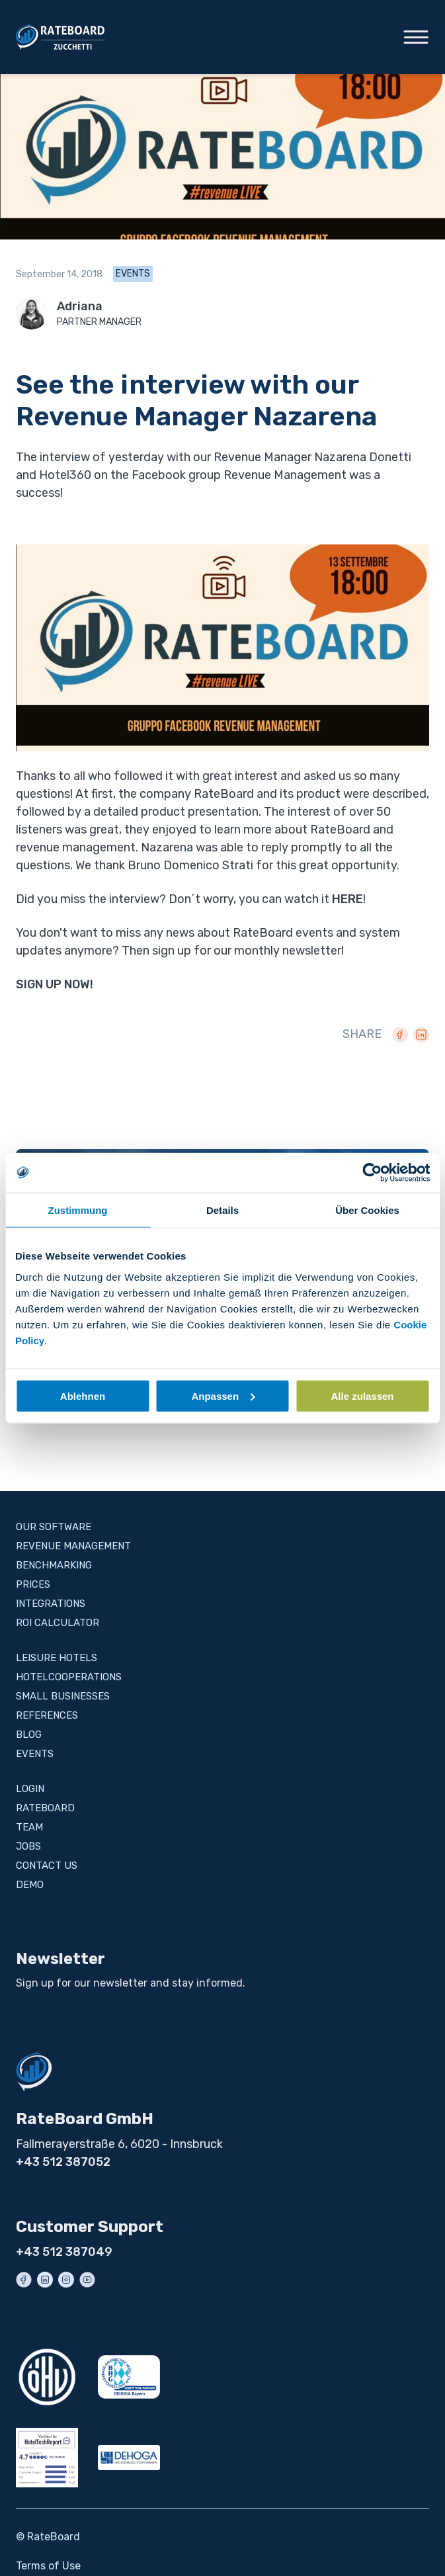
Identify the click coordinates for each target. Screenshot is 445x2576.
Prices (33, 1584)
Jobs (28, 1846)
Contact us (46, 1865)
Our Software (53, 1527)
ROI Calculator (57, 1623)
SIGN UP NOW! (54, 984)
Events (133, 273)
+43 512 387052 (63, 2162)
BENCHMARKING (54, 1565)
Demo (30, 1885)
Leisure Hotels (56, 1658)
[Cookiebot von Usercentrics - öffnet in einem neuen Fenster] (372, 1173)
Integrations (50, 1604)
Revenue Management (73, 1546)
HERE (347, 899)
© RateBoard (48, 2536)
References (47, 1715)
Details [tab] (222, 1210)
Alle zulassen (362, 1395)
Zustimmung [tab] (78, 1210)
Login (30, 1789)
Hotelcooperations (69, 1677)
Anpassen (223, 1395)
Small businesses (63, 1696)
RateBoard (45, 1808)
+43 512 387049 (64, 2252)
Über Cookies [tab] (367, 1210)
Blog (29, 1734)
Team (29, 1827)
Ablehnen (82, 1395)
